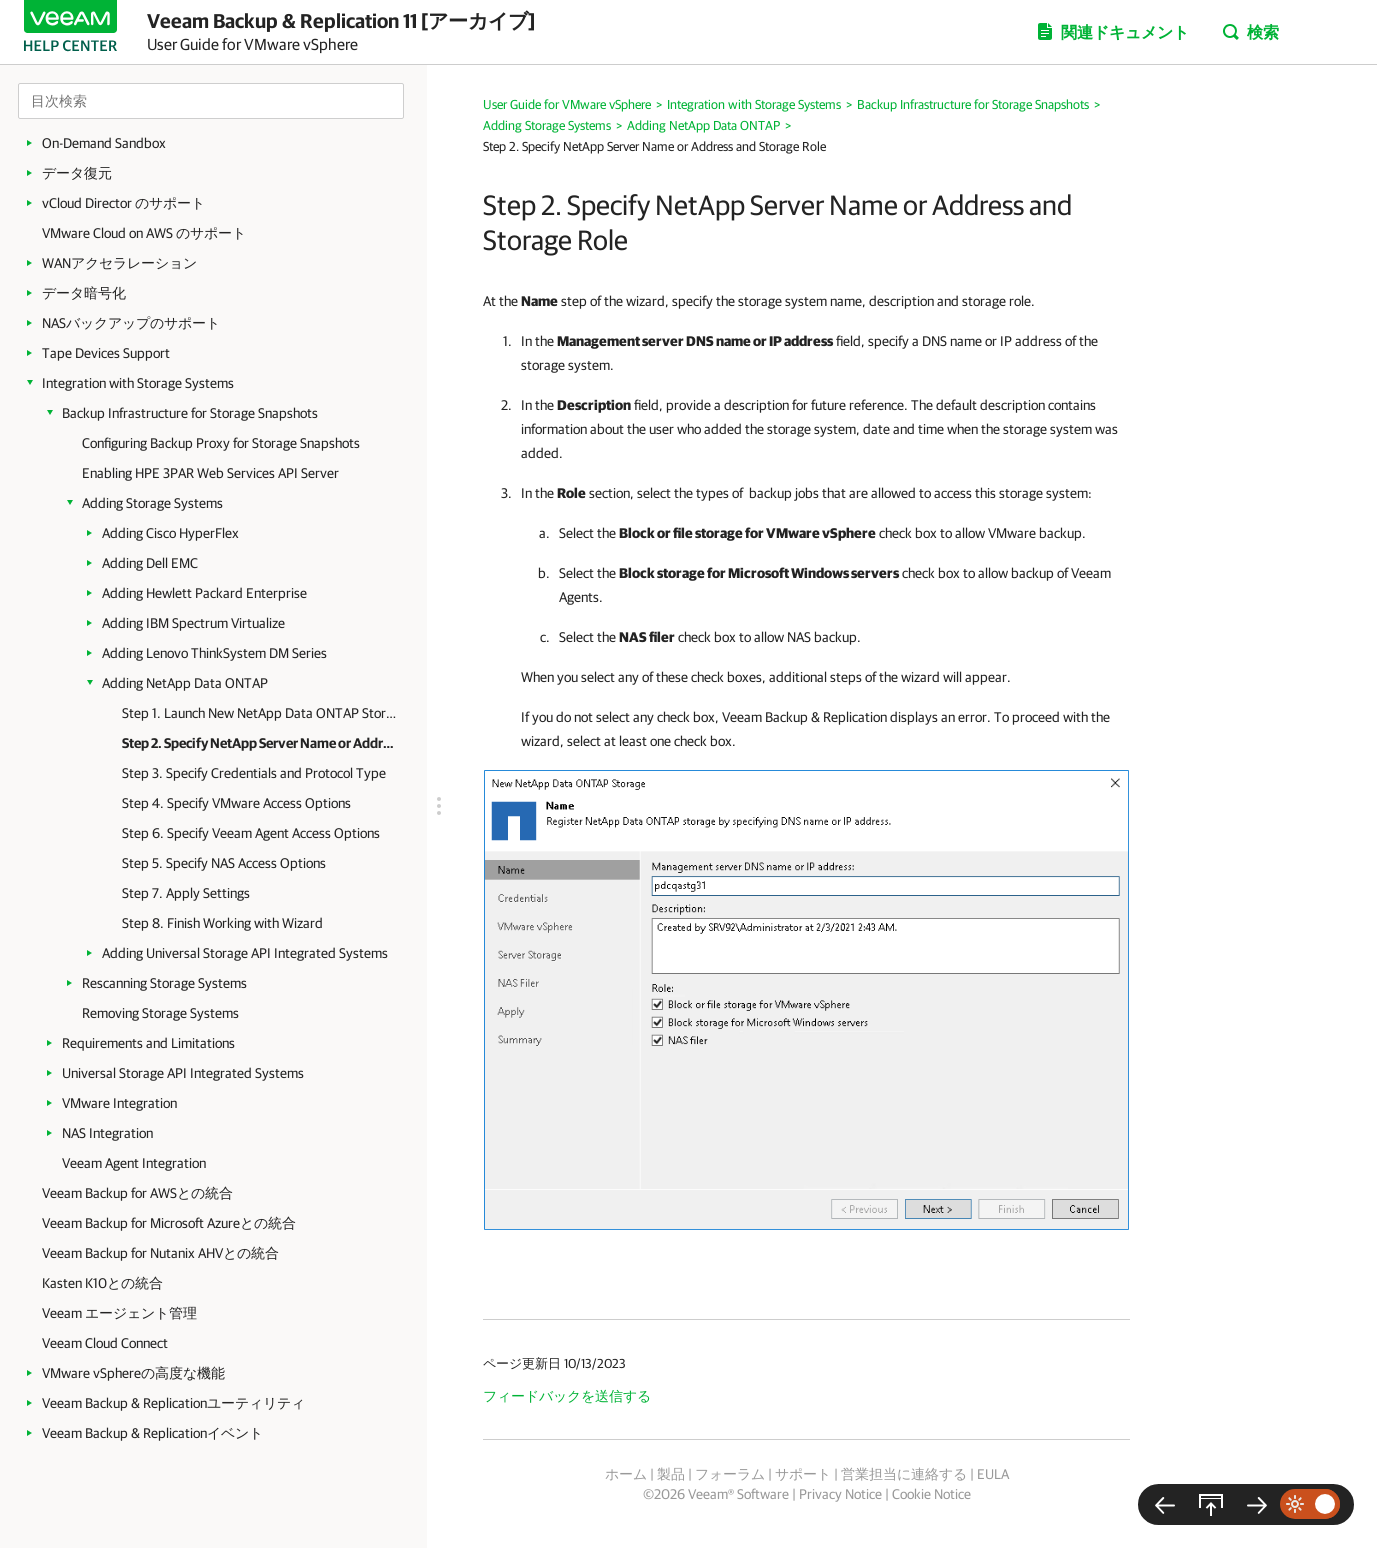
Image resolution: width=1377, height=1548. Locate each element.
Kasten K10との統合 (102, 1283)
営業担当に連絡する (904, 1474)
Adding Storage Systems (152, 503)
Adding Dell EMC (150, 563)
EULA (993, 1474)
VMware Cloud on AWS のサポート (144, 233)
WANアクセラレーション (119, 263)
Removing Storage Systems (160, 1013)
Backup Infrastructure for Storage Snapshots (190, 413)
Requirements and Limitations (148, 1043)
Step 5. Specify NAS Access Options (224, 863)
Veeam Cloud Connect (105, 1343)
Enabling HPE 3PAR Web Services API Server (210, 473)
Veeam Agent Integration (134, 1163)
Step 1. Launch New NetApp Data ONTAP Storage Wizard (259, 713)
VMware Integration (119, 1103)
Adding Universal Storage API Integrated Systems (245, 953)
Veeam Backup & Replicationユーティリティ (173, 1403)
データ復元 (77, 173)
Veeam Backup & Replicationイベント (152, 1433)
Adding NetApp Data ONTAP (185, 683)
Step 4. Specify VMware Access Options (236, 803)
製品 (671, 1474)
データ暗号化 (84, 293)
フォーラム (730, 1474)
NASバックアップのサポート (131, 323)
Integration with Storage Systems (138, 383)
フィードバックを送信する (567, 1396)
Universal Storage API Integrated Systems (183, 1073)
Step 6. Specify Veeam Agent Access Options (251, 833)
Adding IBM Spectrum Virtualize (193, 623)
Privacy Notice (840, 1494)
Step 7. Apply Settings (186, 893)
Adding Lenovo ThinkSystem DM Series (214, 653)
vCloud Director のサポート (123, 203)
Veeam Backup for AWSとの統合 (137, 1193)
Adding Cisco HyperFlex (170, 533)
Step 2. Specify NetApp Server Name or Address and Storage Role (259, 743)
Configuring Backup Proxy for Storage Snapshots (221, 443)
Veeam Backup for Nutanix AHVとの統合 (160, 1253)
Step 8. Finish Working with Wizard (222, 923)
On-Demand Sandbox (104, 143)
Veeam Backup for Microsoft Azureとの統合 (169, 1223)
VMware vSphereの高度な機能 (133, 1373)
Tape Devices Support (106, 353)
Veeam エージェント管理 (119, 1313)
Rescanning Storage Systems (164, 983)
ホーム (626, 1474)
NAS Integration (107, 1133)
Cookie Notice (931, 1494)
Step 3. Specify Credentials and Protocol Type (254, 773)
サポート (803, 1474)
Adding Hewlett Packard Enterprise (204, 593)
